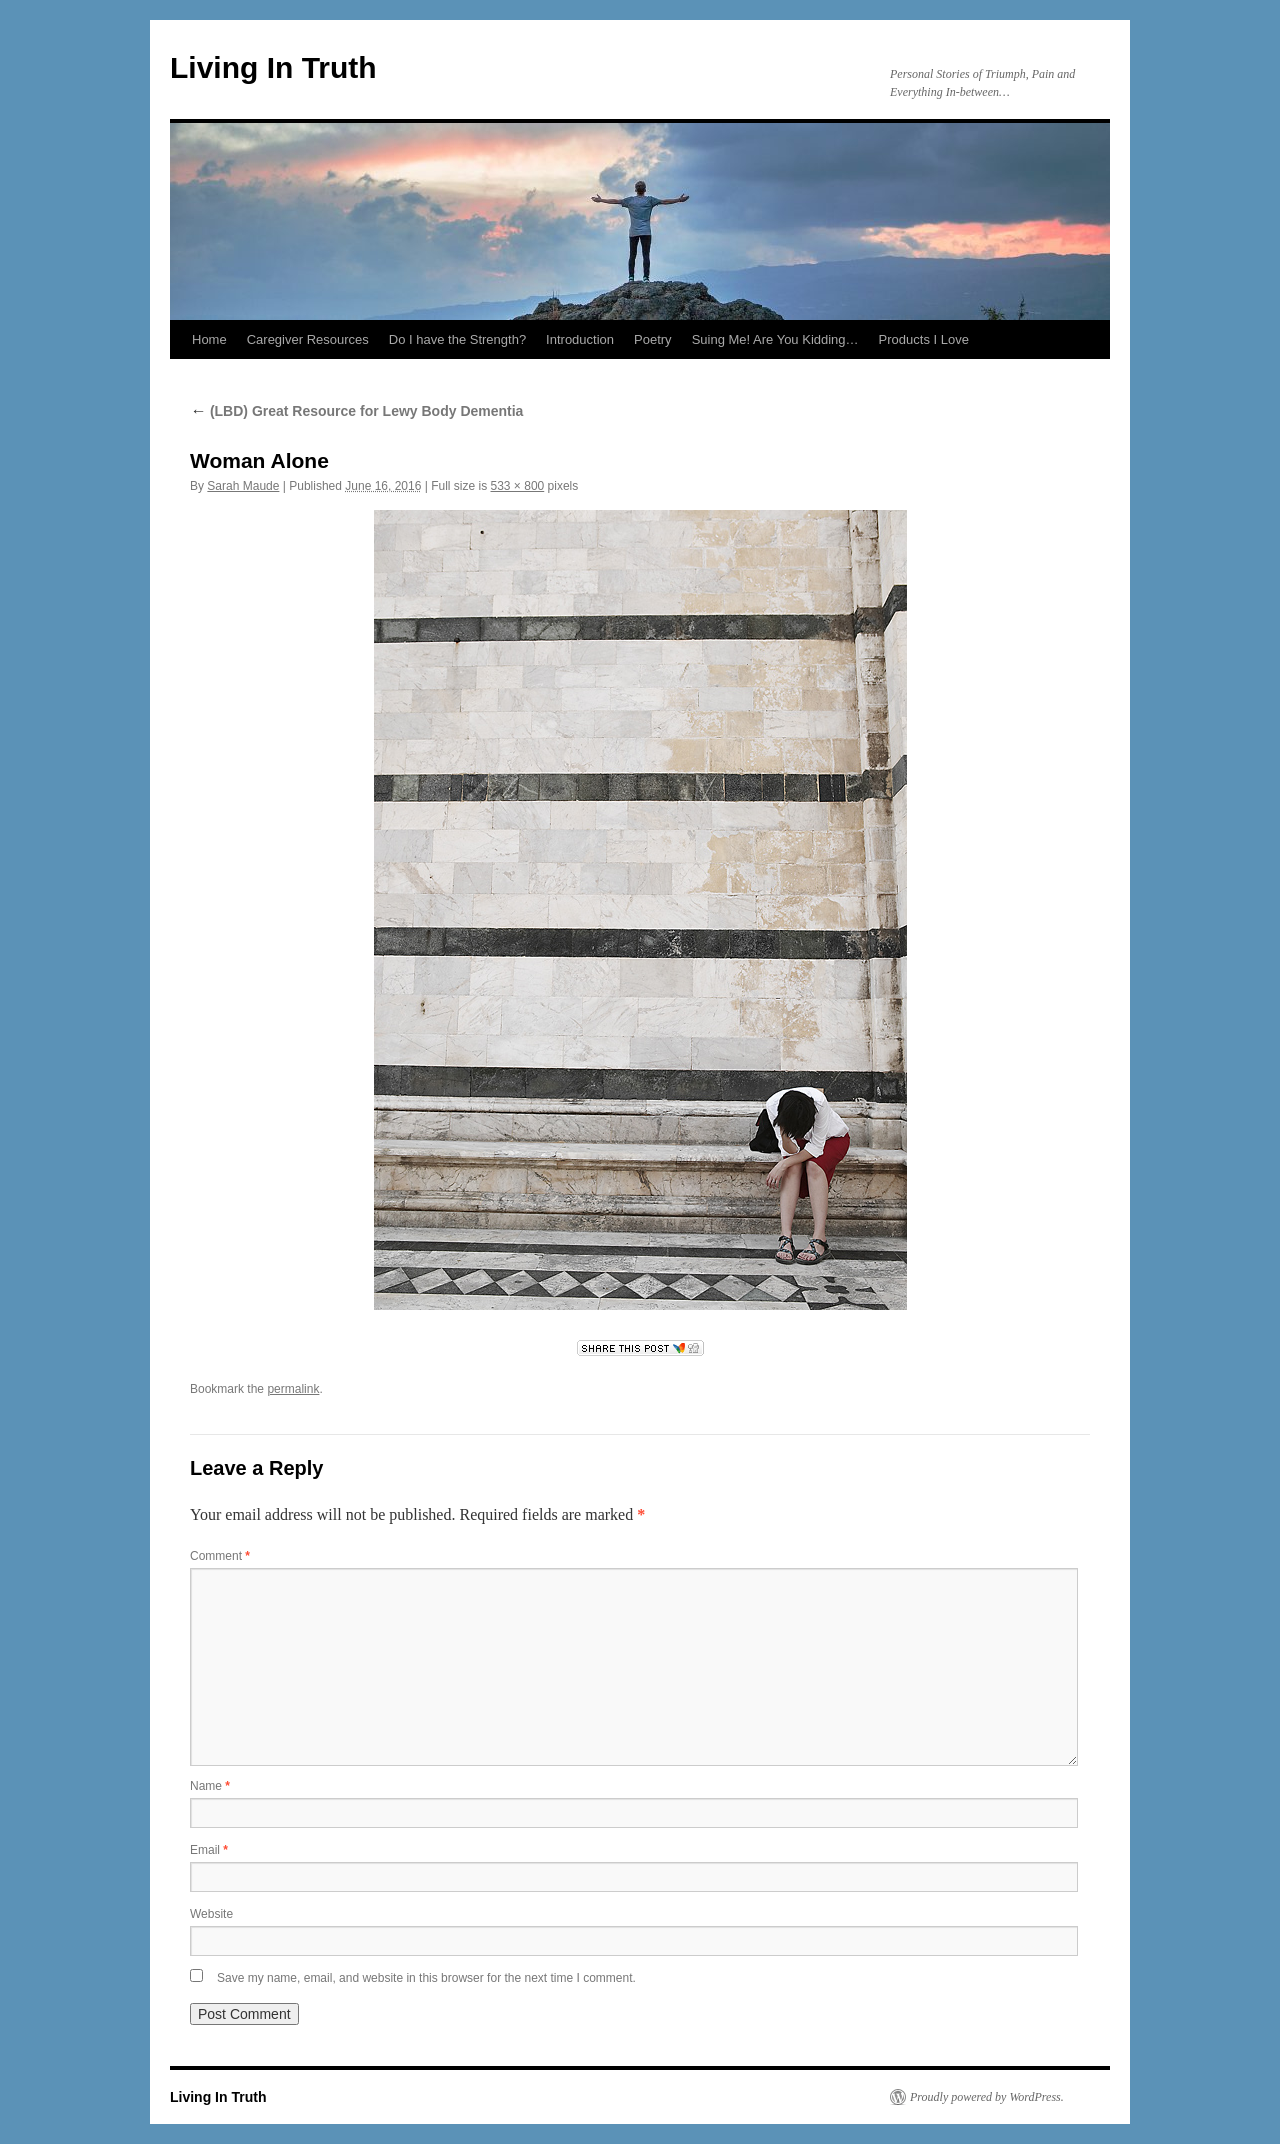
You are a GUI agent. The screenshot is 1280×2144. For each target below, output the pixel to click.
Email (209, 1850)
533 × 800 (518, 486)
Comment (220, 1556)
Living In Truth (273, 67)
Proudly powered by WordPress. (987, 2097)
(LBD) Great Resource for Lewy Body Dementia (356, 411)
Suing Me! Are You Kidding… (775, 339)
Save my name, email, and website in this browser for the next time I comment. (426, 1978)
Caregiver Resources (308, 339)
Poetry (653, 339)
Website (211, 1914)
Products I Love (924, 339)
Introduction (580, 339)
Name (210, 1786)
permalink (293, 1389)
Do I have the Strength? (457, 339)
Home (209, 339)
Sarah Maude (243, 486)
